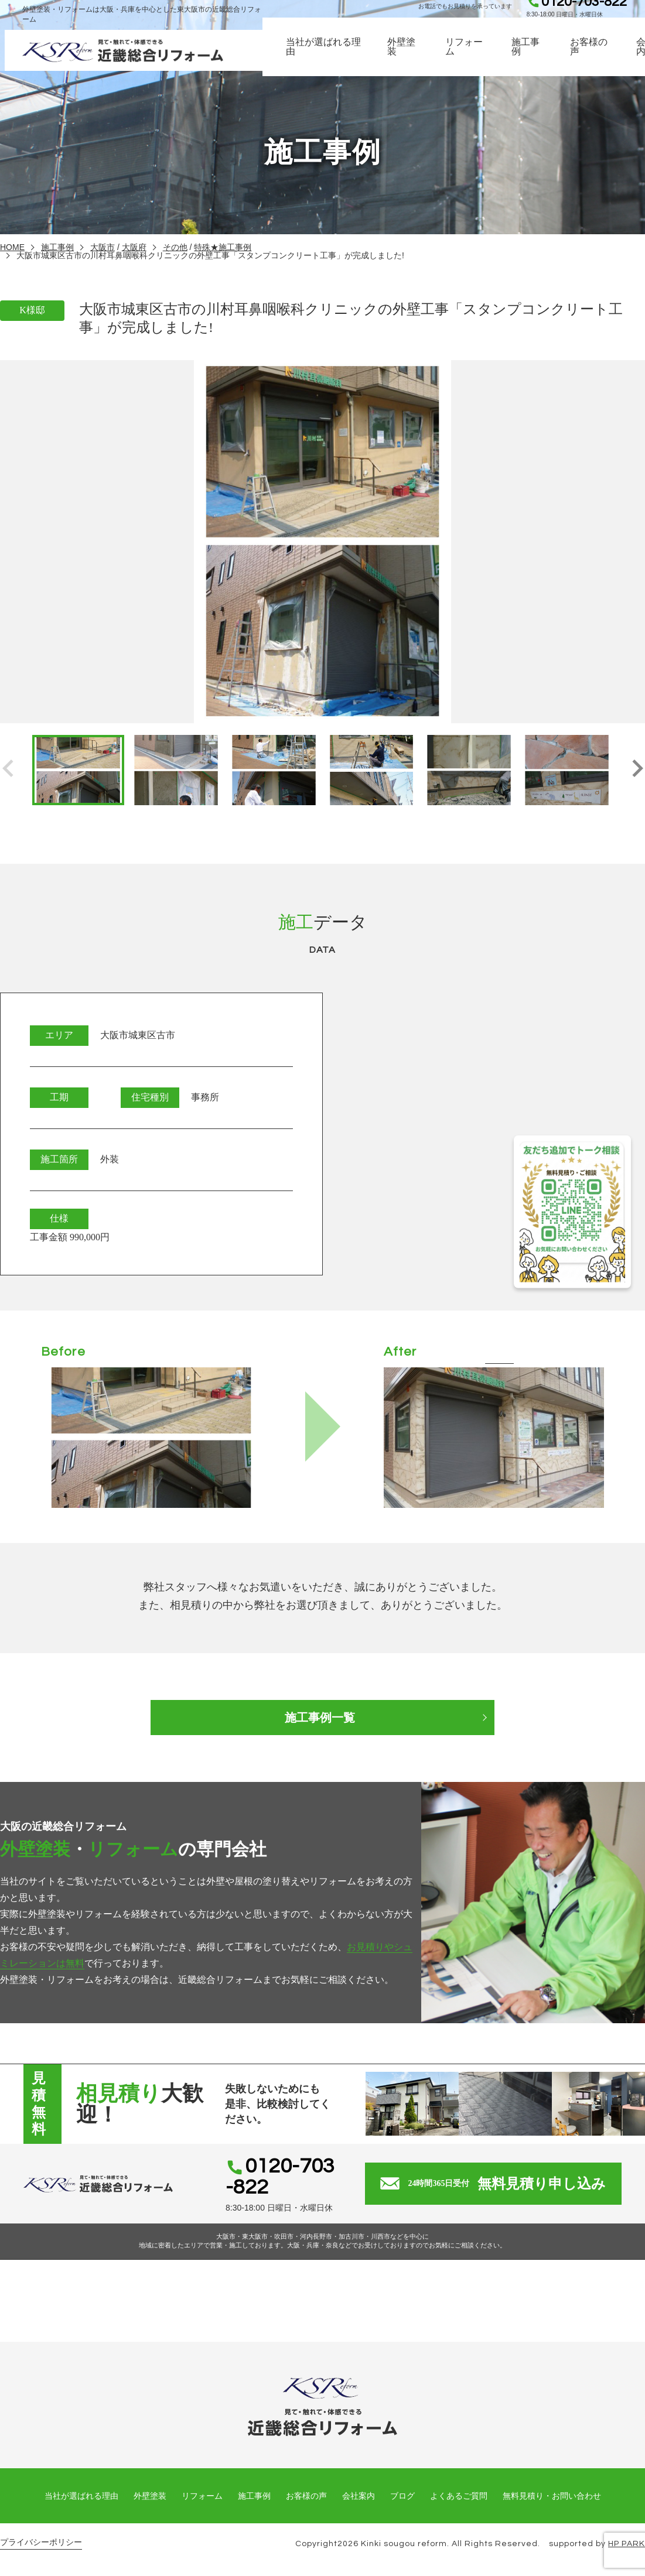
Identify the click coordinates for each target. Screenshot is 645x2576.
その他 (175, 247)
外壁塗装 (403, 58)
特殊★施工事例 (222, 247)
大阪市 (102, 247)
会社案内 (358, 2496)
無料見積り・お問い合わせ (552, 2496)
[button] (637, 770)
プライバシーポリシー (41, 2542)
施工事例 (529, 58)
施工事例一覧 (323, 1717)
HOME (12, 247)
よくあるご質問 (458, 2496)
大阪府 (134, 247)
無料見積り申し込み (509, 2183)
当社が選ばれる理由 (324, 58)
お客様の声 (592, 58)
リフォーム (466, 58)
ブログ (402, 2496)
